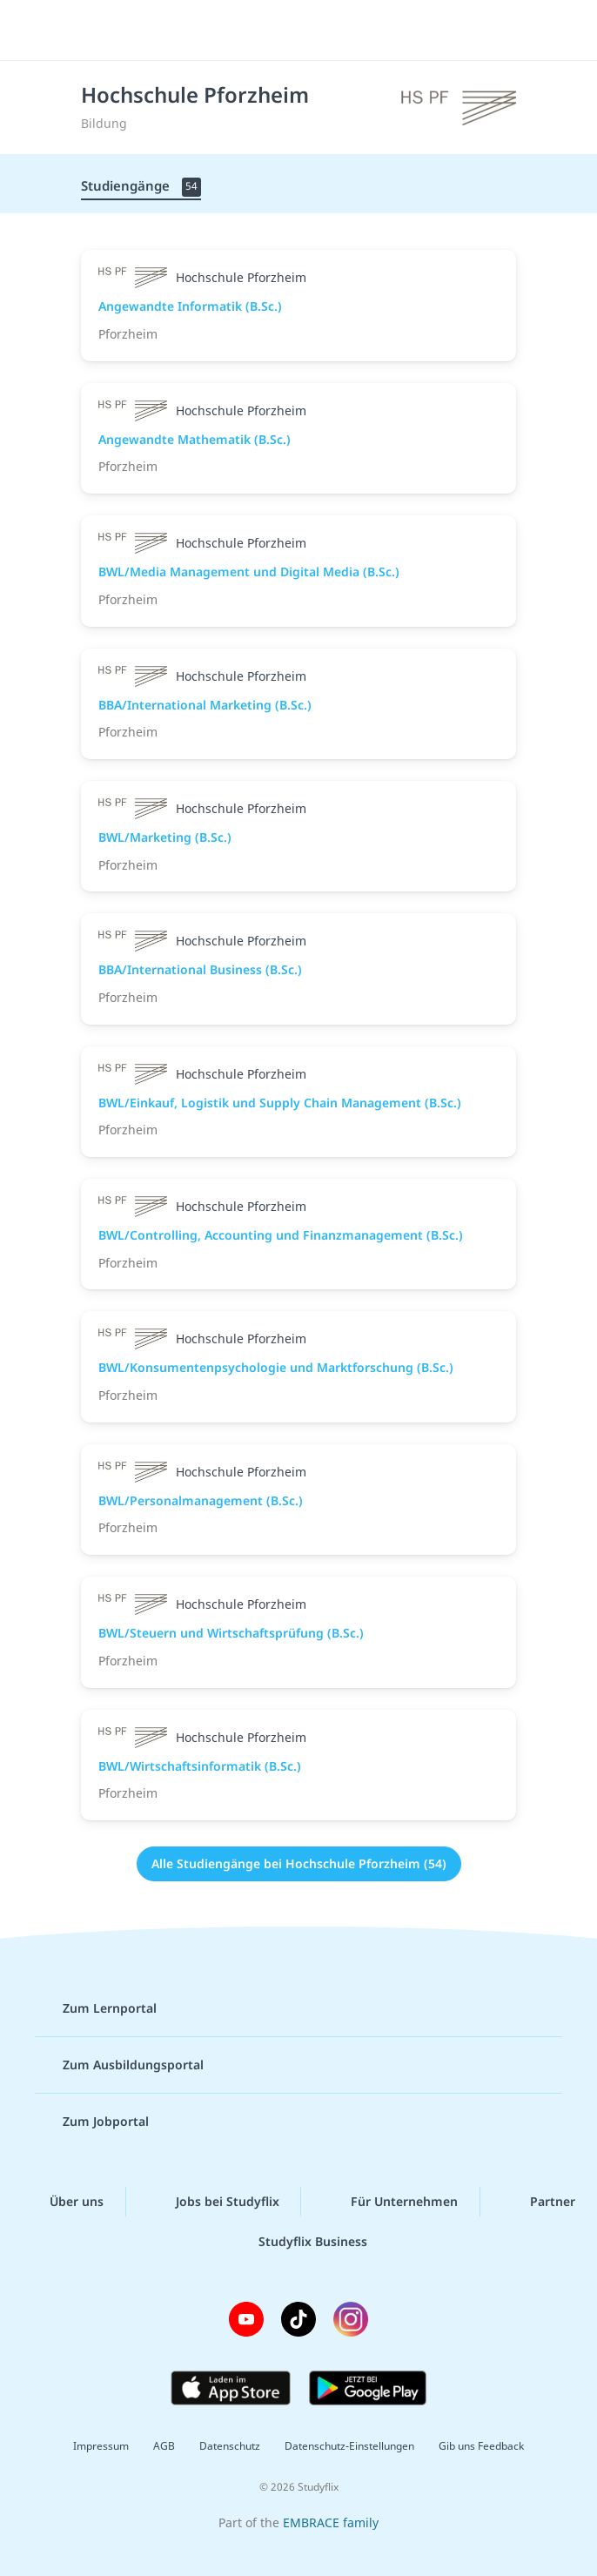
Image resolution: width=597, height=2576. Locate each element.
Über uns (63, 2201)
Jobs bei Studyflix (213, 2201)
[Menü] (39, 30)
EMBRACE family (331, 2522)
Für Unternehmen (390, 2201)
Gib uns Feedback (481, 2445)
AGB (164, 2445)
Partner (538, 2201)
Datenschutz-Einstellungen (349, 2445)
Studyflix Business (299, 2241)
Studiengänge (141, 187)
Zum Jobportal (92, 2121)
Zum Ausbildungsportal (119, 2065)
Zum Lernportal (96, 2008)
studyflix (313, 30)
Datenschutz (229, 2445)
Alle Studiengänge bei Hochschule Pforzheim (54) (298, 1863)
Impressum (101, 2445)
